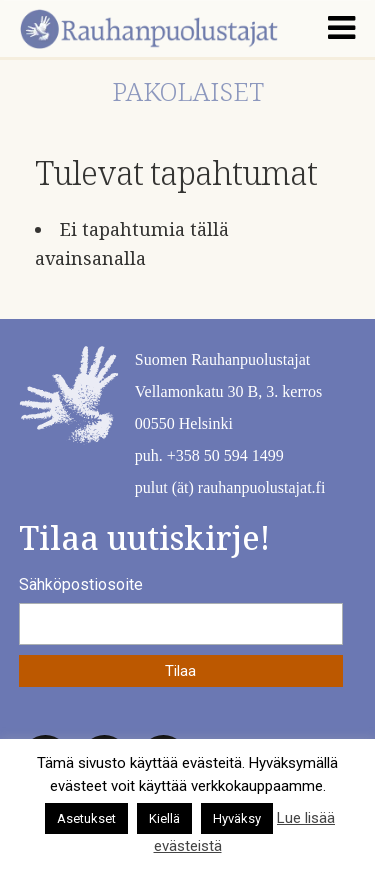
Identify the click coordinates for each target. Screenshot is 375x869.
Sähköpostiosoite (81, 584)
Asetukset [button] (86, 818)
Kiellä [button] (164, 818)
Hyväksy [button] (237, 818)
